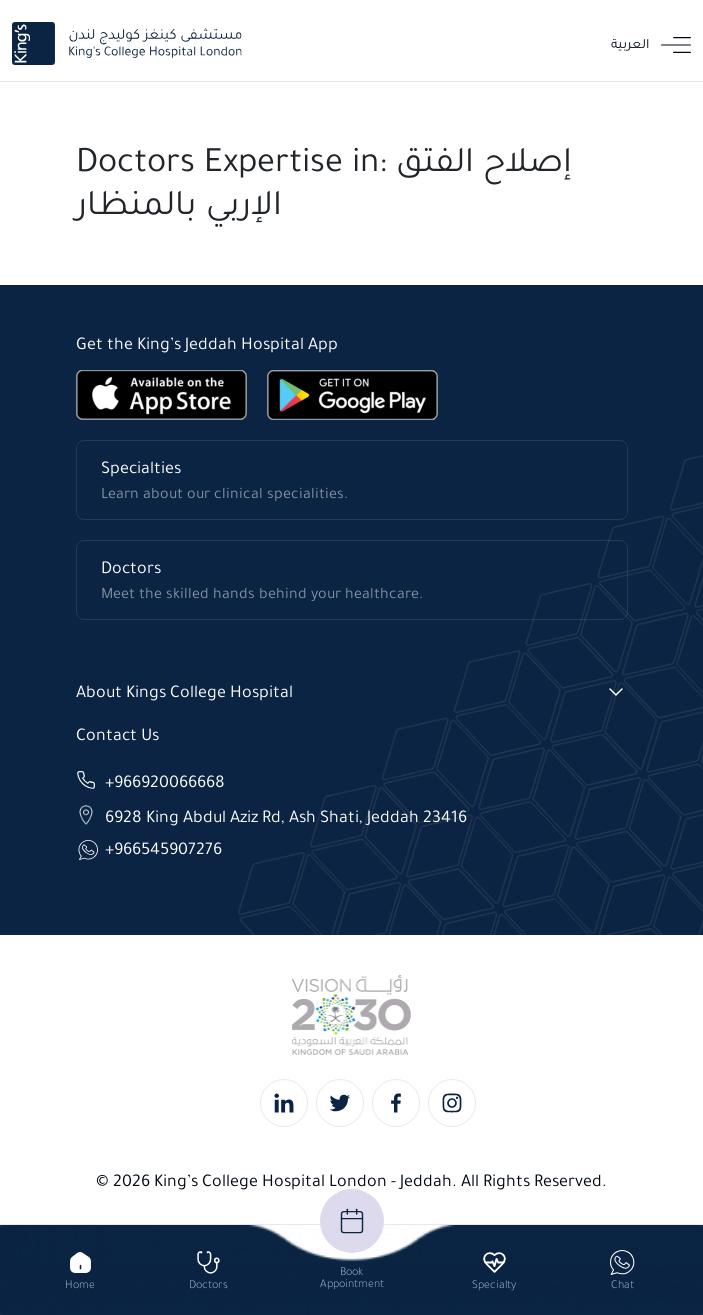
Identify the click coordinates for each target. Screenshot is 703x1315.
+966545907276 (163, 848)
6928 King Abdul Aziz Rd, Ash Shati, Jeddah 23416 (286, 815)
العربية (630, 43)
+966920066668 (165, 780)
